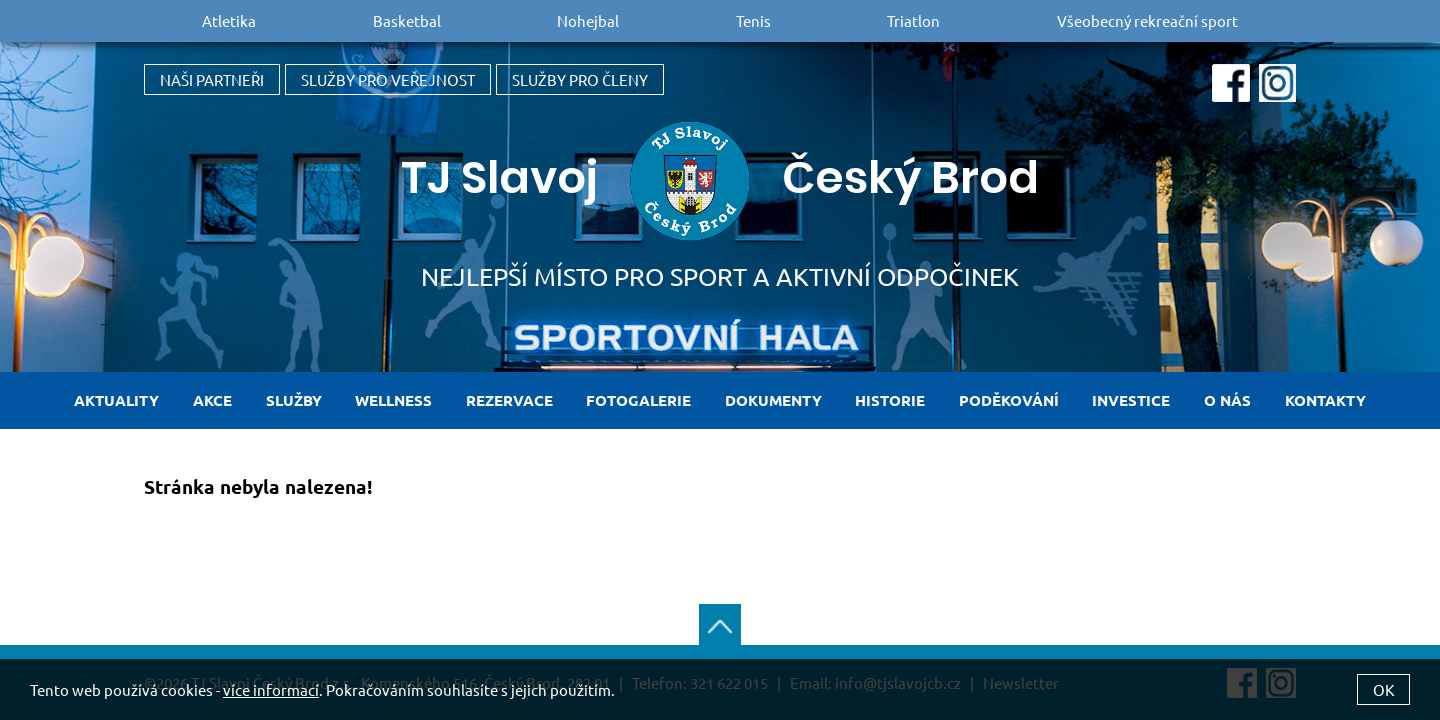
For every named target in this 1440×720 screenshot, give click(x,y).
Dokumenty (773, 400)
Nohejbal (588, 20)
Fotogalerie (638, 400)
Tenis (753, 20)
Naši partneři (212, 79)
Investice (1131, 400)
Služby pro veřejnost (388, 79)
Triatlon (913, 20)
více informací (271, 689)
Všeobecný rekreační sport (1147, 20)
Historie (890, 400)
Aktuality (116, 400)
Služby (294, 400)
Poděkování (1009, 400)
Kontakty (1325, 400)
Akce (212, 400)
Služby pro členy (580, 79)
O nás (1227, 400)
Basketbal (407, 20)
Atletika (229, 20)
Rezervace (509, 400)
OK (1383, 689)
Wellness (393, 400)
